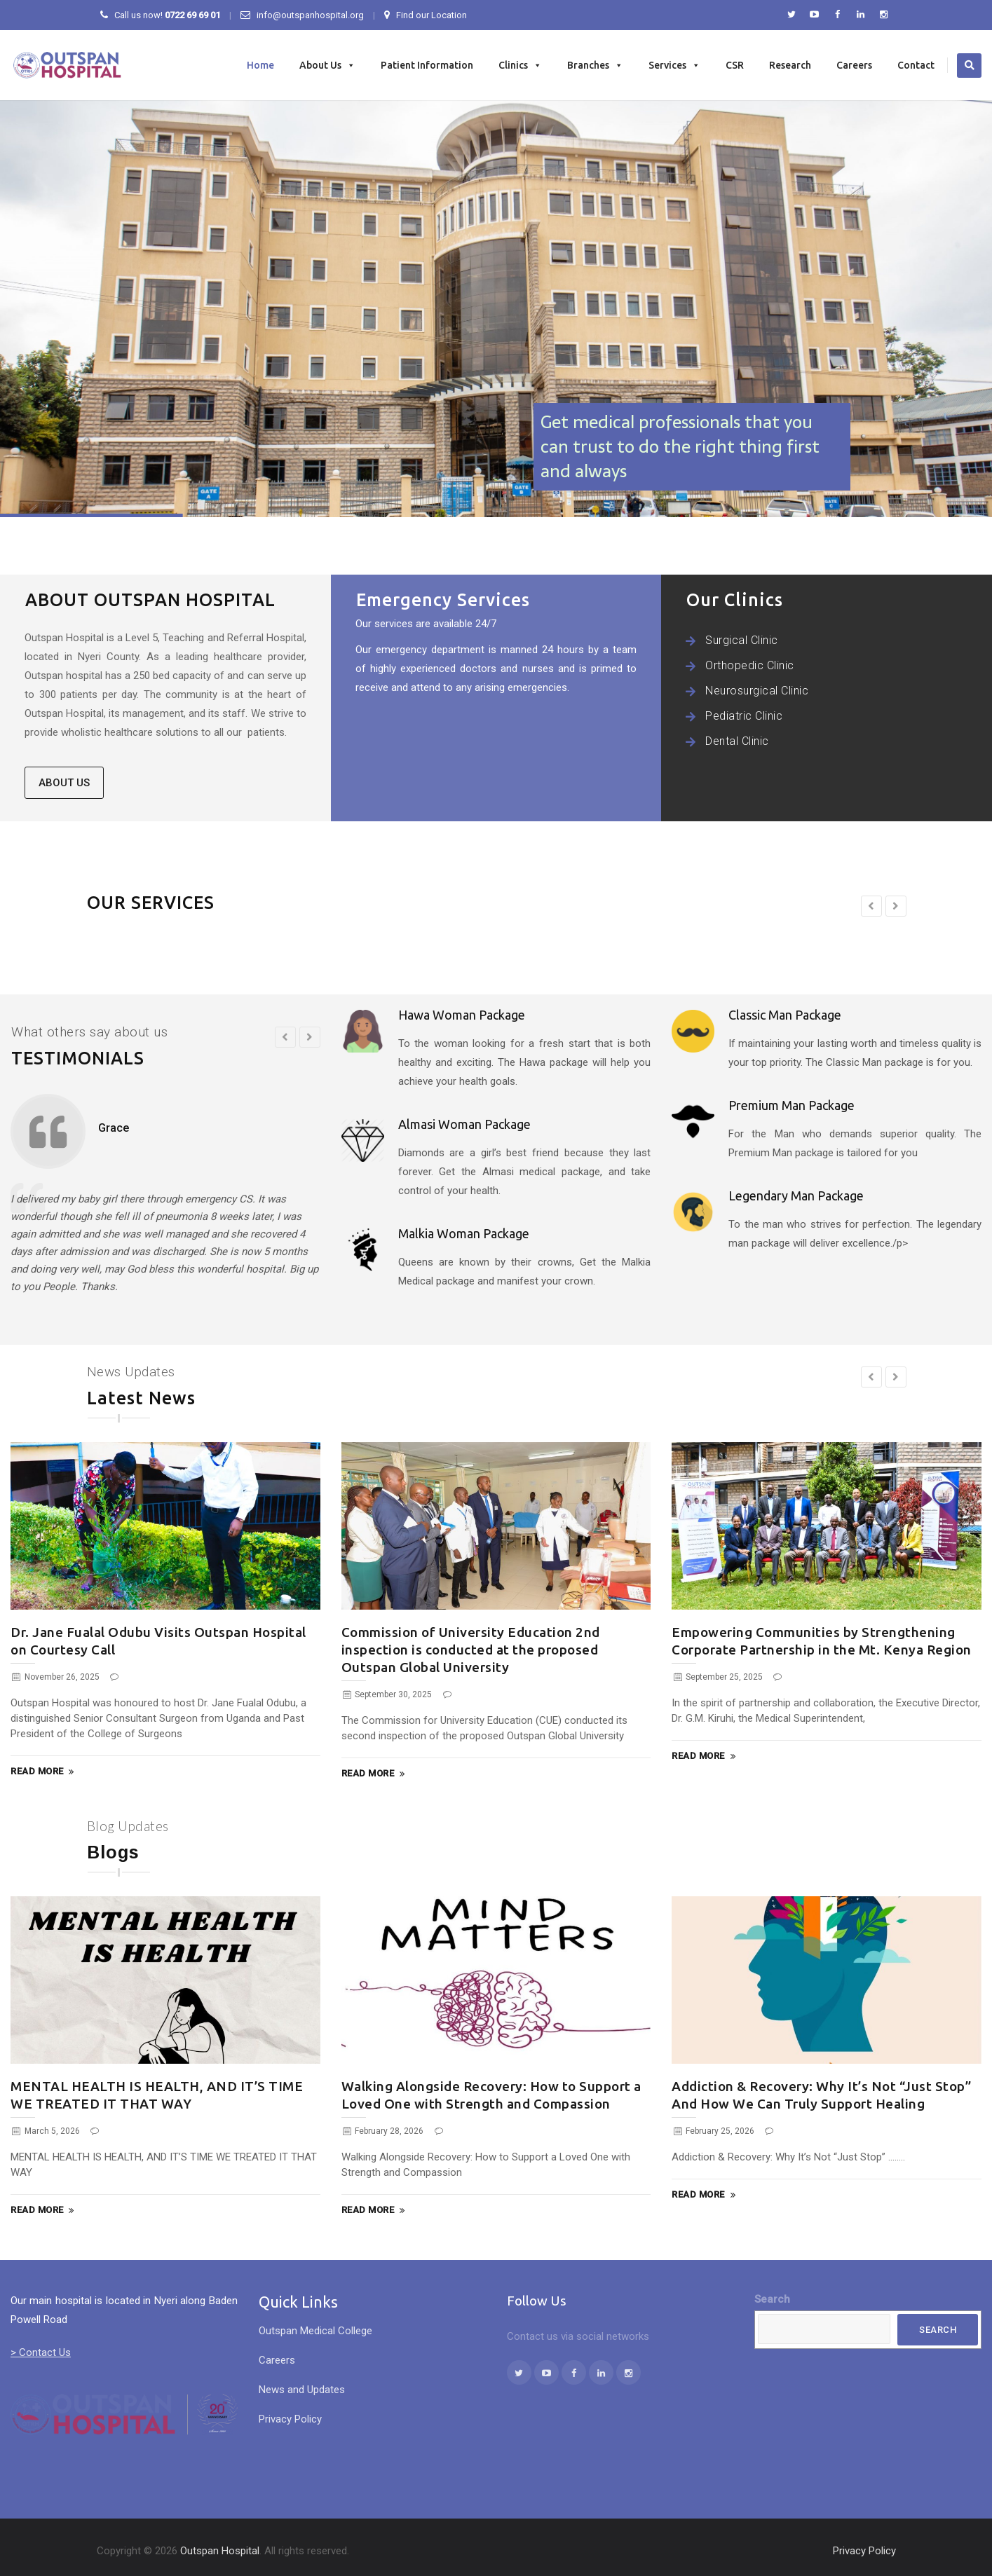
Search (772, 2299)
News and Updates (302, 2389)
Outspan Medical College (315, 2330)
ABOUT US (64, 784)
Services (674, 65)
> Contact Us (41, 2352)
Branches (595, 65)
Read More (44, 1771)
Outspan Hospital (219, 2550)
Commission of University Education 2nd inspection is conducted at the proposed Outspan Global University (470, 1649)
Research (790, 65)
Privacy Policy (290, 2419)
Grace (113, 1128)
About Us (327, 65)
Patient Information (427, 65)
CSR (735, 65)
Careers (854, 65)
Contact (916, 65)
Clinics (520, 65)
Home (260, 65)
